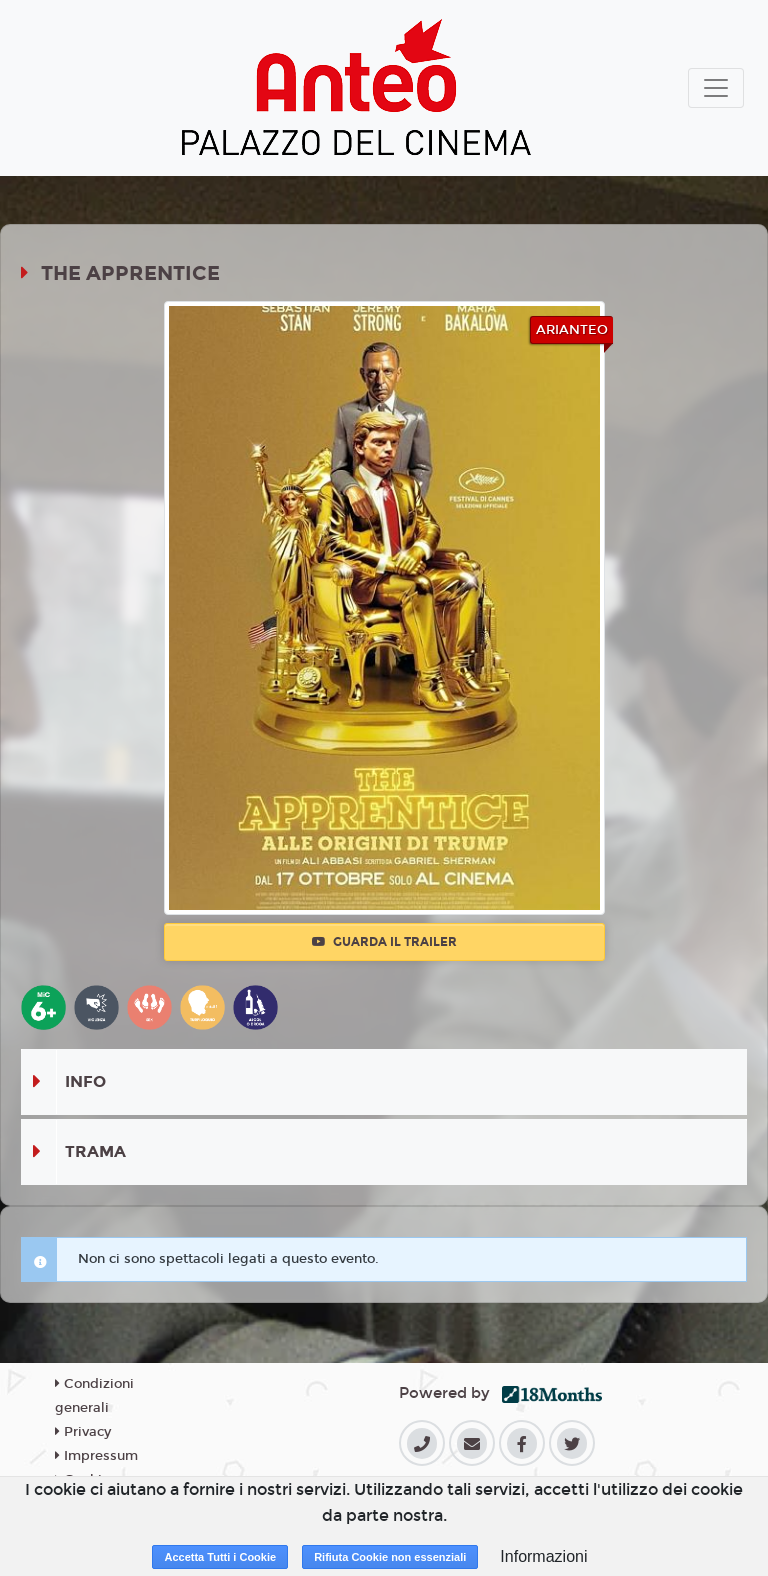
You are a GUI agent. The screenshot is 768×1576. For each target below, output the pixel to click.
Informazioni (543, 1556)
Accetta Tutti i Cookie (220, 1557)
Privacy (83, 1432)
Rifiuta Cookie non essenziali (390, 1557)
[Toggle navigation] (716, 88)
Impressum (96, 1456)
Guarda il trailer (384, 942)
